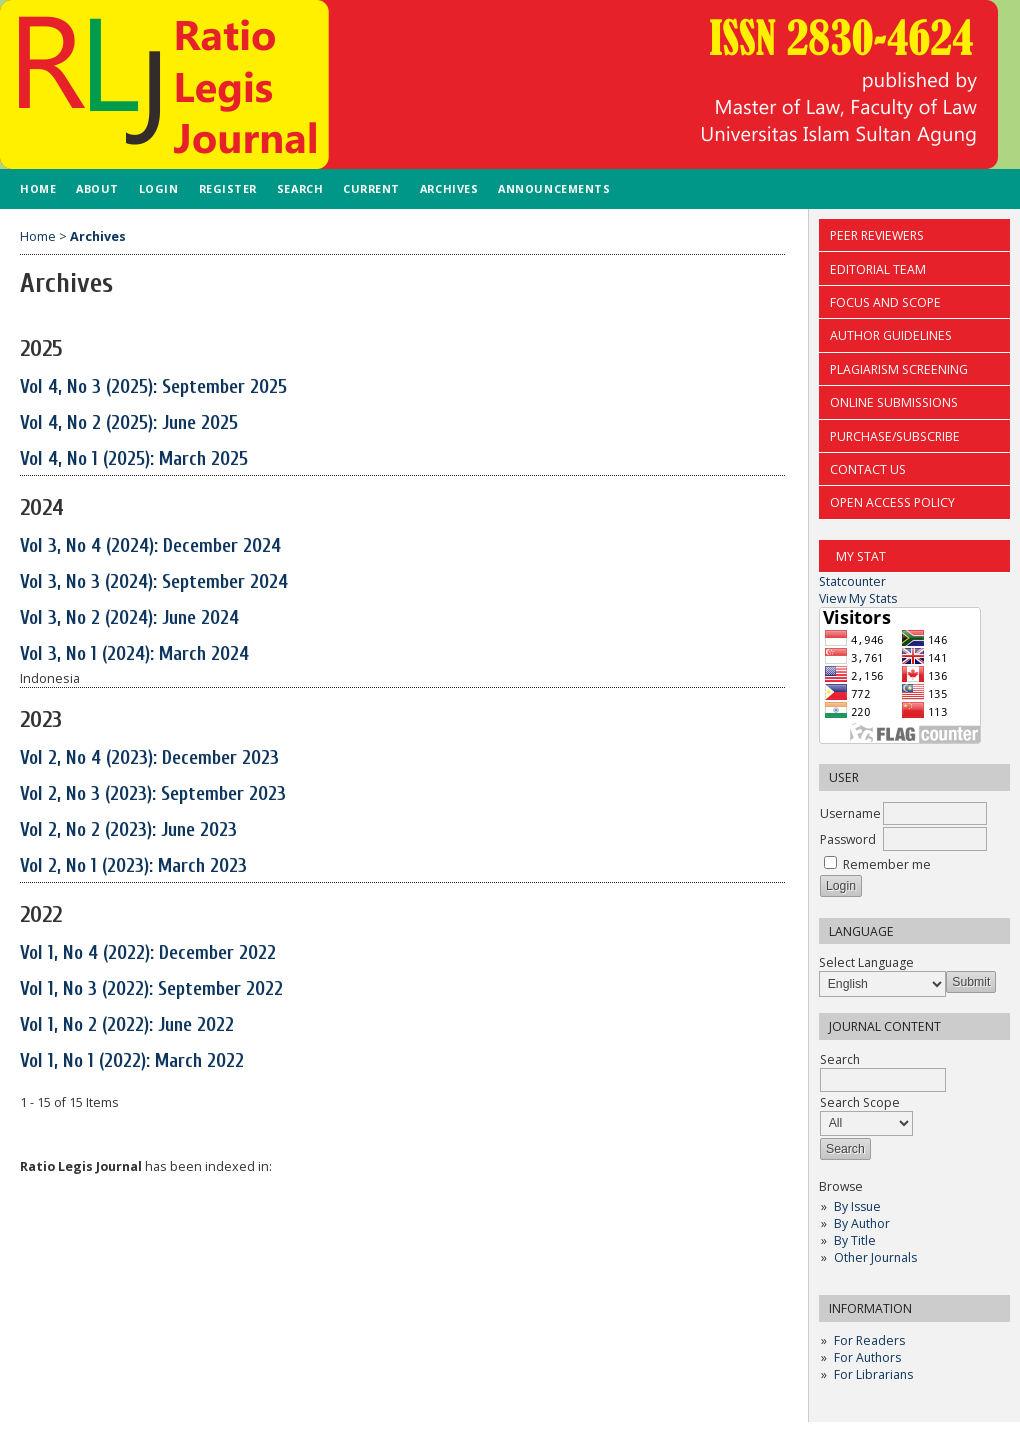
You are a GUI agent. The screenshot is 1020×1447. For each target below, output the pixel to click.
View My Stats (858, 598)
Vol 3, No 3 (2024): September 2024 (154, 582)
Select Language (866, 962)
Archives (449, 188)
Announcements (554, 188)
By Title (855, 1240)
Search (300, 188)
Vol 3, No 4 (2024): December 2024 (150, 546)
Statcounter (852, 581)
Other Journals (875, 1257)
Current (371, 188)
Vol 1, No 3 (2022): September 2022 (151, 989)
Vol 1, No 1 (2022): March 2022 (132, 1061)
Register (228, 188)
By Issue (857, 1206)
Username (850, 813)
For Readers (869, 1340)
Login (159, 188)
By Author (862, 1223)
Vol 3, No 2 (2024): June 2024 (129, 618)
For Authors (867, 1357)
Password (848, 839)
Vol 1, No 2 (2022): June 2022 (127, 1025)
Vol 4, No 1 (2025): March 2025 (134, 459)
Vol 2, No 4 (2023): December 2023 (149, 758)
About (97, 188)
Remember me (887, 864)
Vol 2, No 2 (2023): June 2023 (128, 830)
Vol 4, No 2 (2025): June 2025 (129, 423)
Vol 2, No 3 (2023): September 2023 (153, 794)
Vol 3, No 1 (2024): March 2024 (134, 654)
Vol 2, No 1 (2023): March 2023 (133, 866)
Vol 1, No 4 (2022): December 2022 (148, 953)
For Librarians (873, 1374)
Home (38, 188)
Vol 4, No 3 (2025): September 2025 (153, 387)
